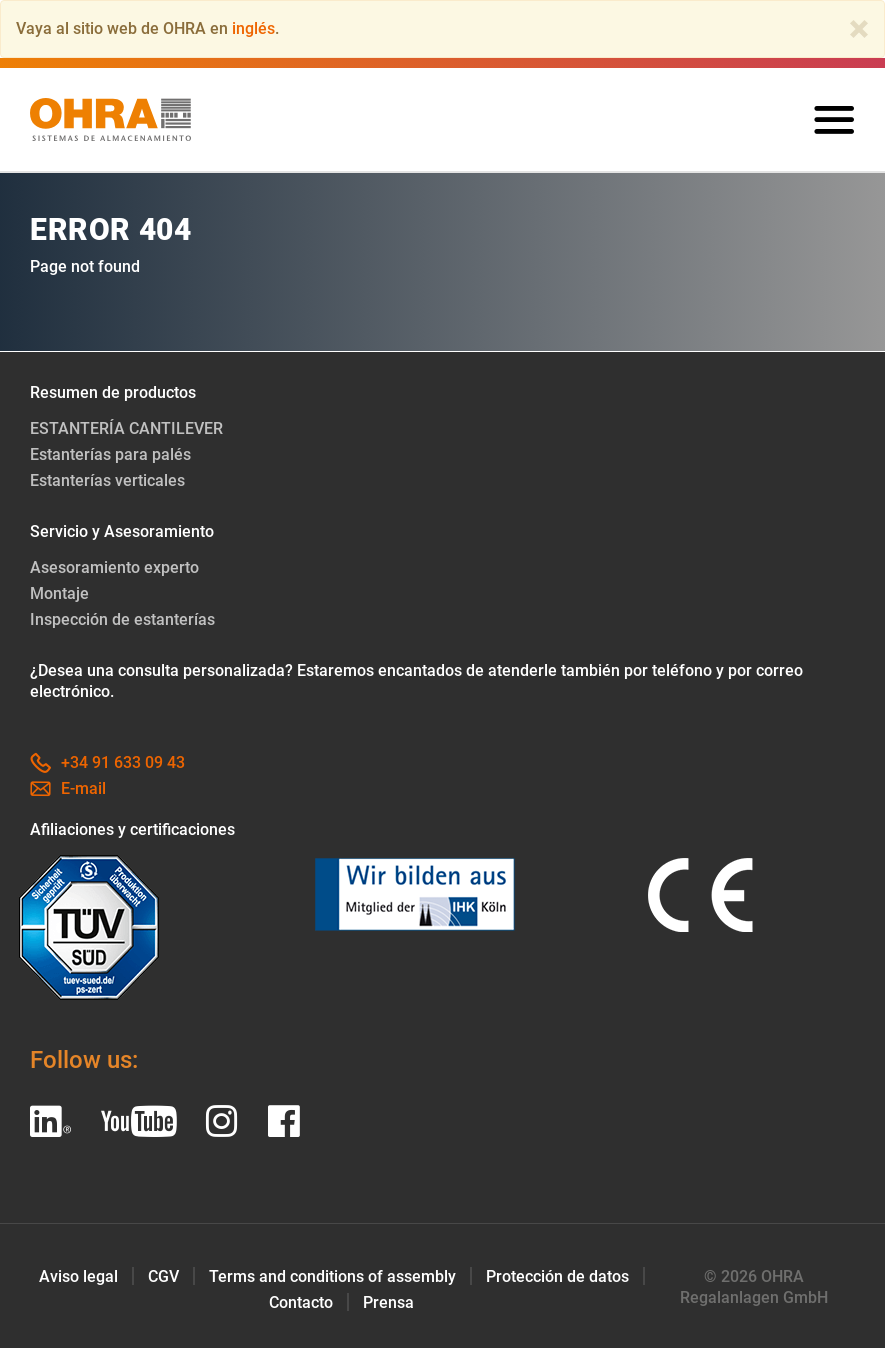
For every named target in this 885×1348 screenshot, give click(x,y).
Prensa (388, 1302)
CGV (163, 1276)
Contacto (301, 1302)
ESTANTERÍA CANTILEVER (126, 428)
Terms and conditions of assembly (332, 1276)
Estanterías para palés (110, 454)
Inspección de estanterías (122, 619)
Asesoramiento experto (114, 567)
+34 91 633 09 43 (107, 762)
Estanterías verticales (107, 480)
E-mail (68, 788)
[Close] (859, 29)
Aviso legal (78, 1276)
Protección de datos (557, 1276)
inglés (253, 28)
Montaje (59, 593)
